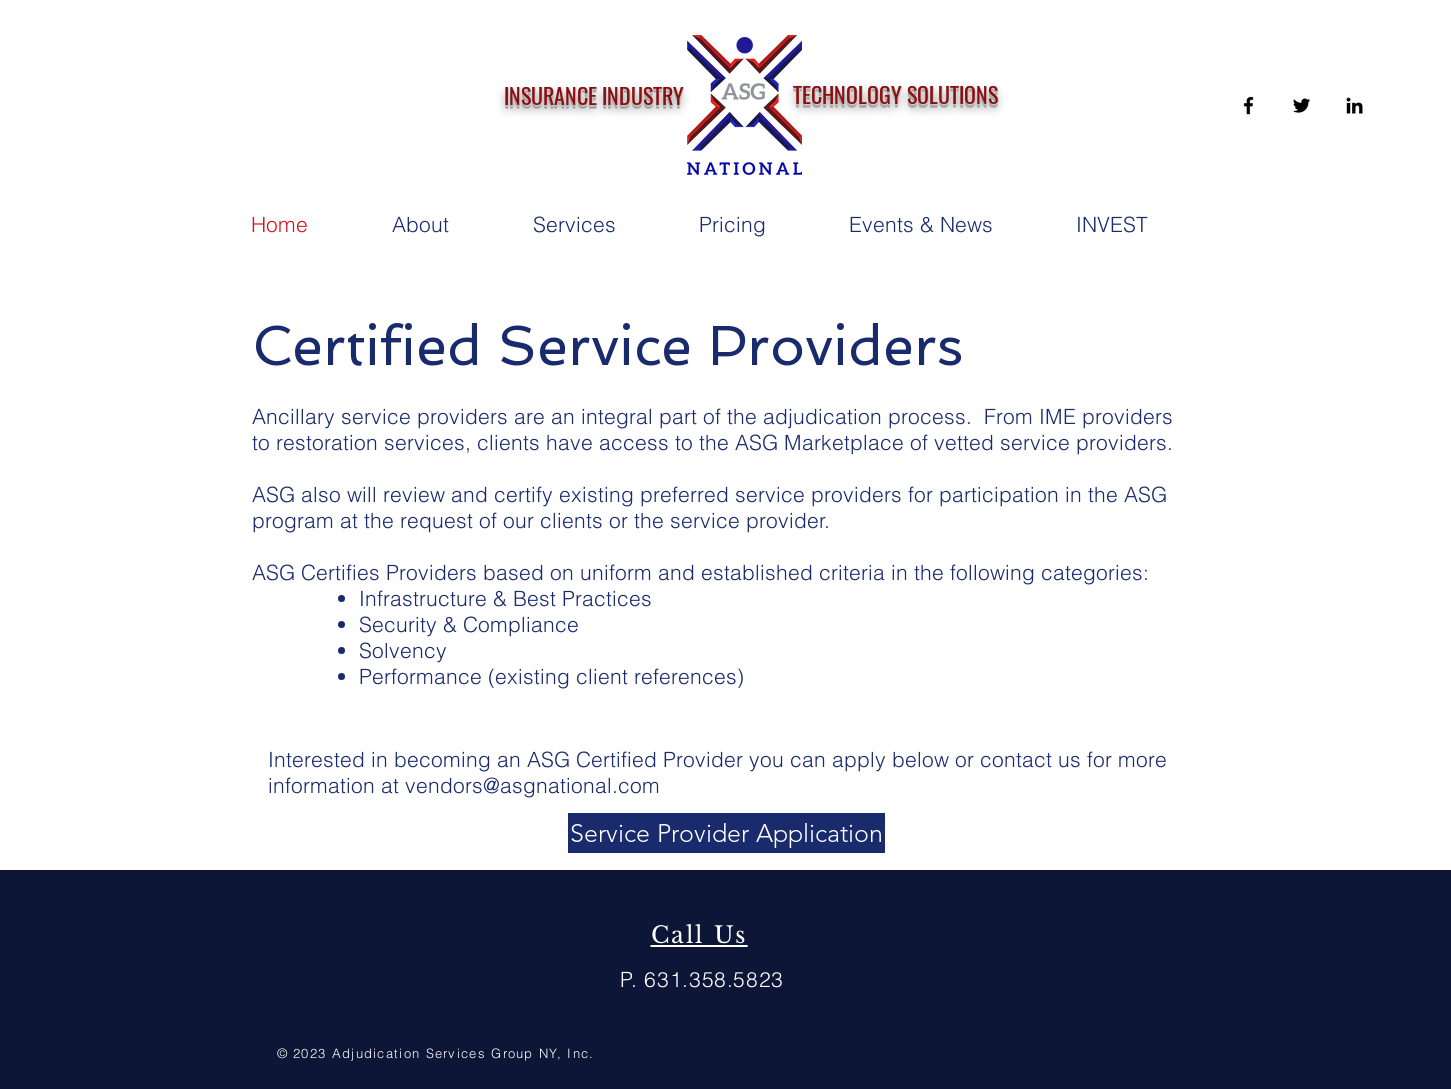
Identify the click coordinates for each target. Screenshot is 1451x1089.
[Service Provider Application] (726, 833)
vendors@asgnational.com (532, 785)
